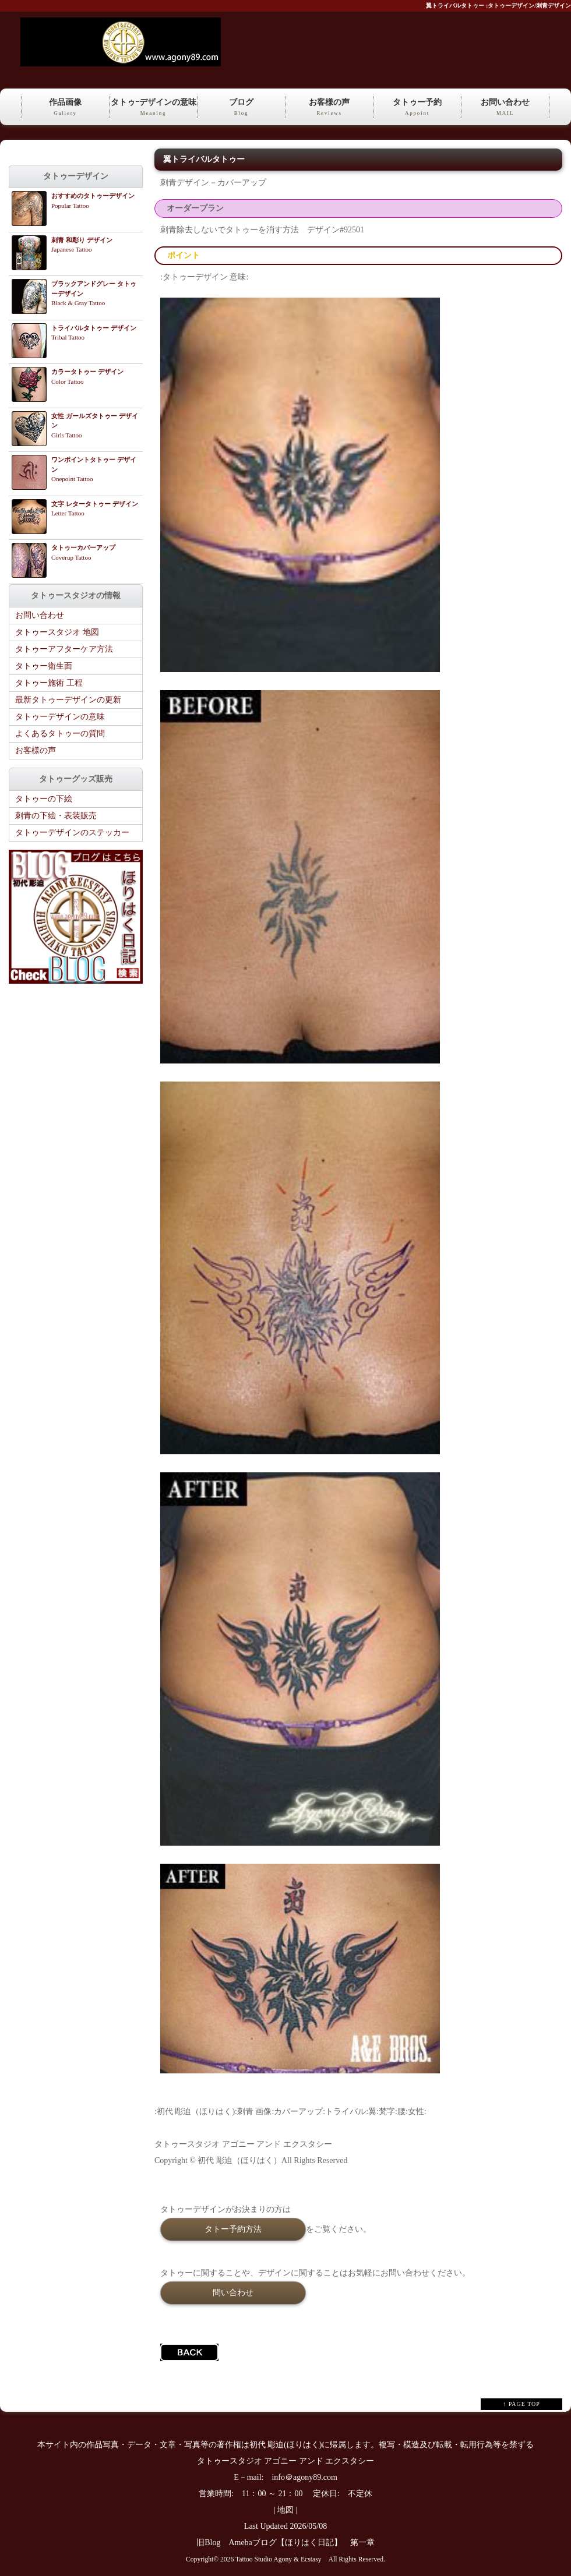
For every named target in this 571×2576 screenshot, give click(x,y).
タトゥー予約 (417, 108)
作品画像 (65, 108)
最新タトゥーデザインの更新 (68, 699)
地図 (285, 2510)
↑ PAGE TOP (521, 2404)
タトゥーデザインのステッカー (72, 832)
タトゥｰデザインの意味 (153, 108)
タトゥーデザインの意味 (60, 716)
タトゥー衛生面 (43, 666)
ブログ (241, 108)
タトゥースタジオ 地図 (57, 632)
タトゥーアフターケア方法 (64, 649)
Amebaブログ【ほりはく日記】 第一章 (305, 2542)
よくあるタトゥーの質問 (60, 733)
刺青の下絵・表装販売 (56, 815)
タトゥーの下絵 (43, 798)
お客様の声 (329, 108)
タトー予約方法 (233, 2229)
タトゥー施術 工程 (49, 683)
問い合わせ (233, 2292)
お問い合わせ (505, 108)
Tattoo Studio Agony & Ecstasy (278, 2559)
